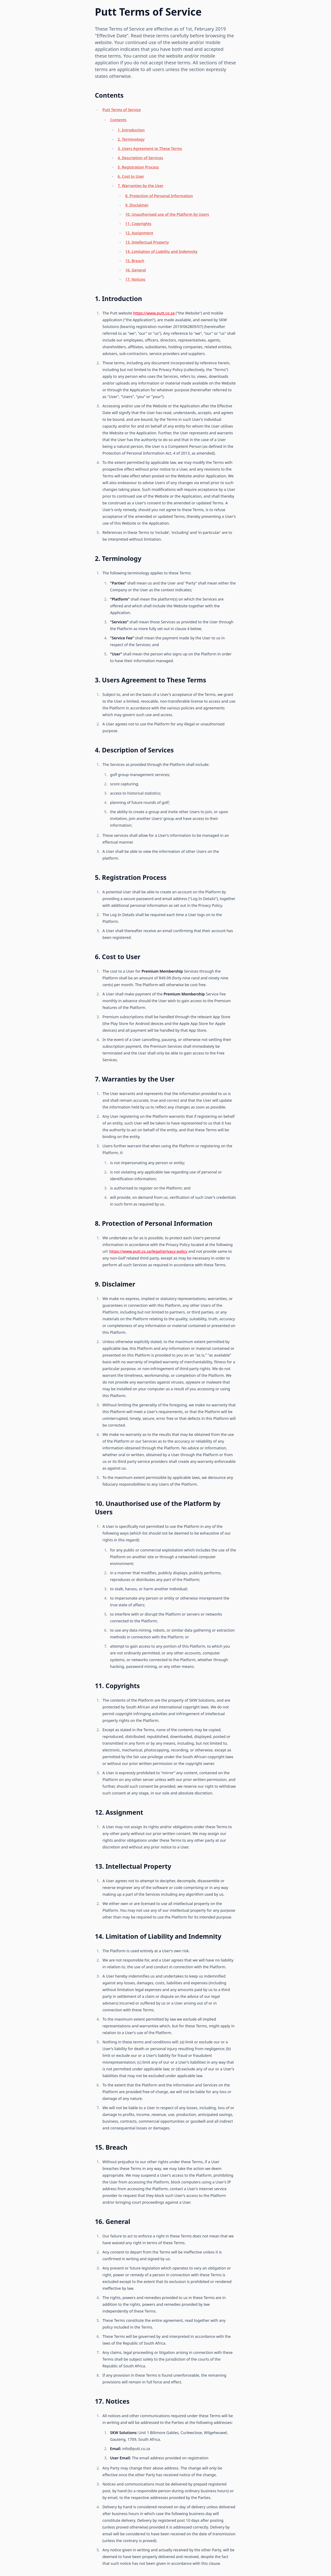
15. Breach (134, 260)
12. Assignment (139, 232)
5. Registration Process (138, 167)
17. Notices (135, 279)
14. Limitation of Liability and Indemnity (161, 251)
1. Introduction (131, 129)
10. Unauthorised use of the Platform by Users (167, 214)
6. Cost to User (131, 176)
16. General (135, 270)
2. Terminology (131, 139)
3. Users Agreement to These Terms (150, 148)
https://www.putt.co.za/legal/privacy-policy (148, 1251)
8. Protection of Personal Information (159, 195)
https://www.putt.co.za (154, 313)
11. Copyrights (138, 223)
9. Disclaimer (136, 205)
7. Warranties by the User (140, 185)
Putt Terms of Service (121, 109)
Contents (118, 119)
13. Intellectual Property (147, 242)
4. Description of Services (140, 157)
